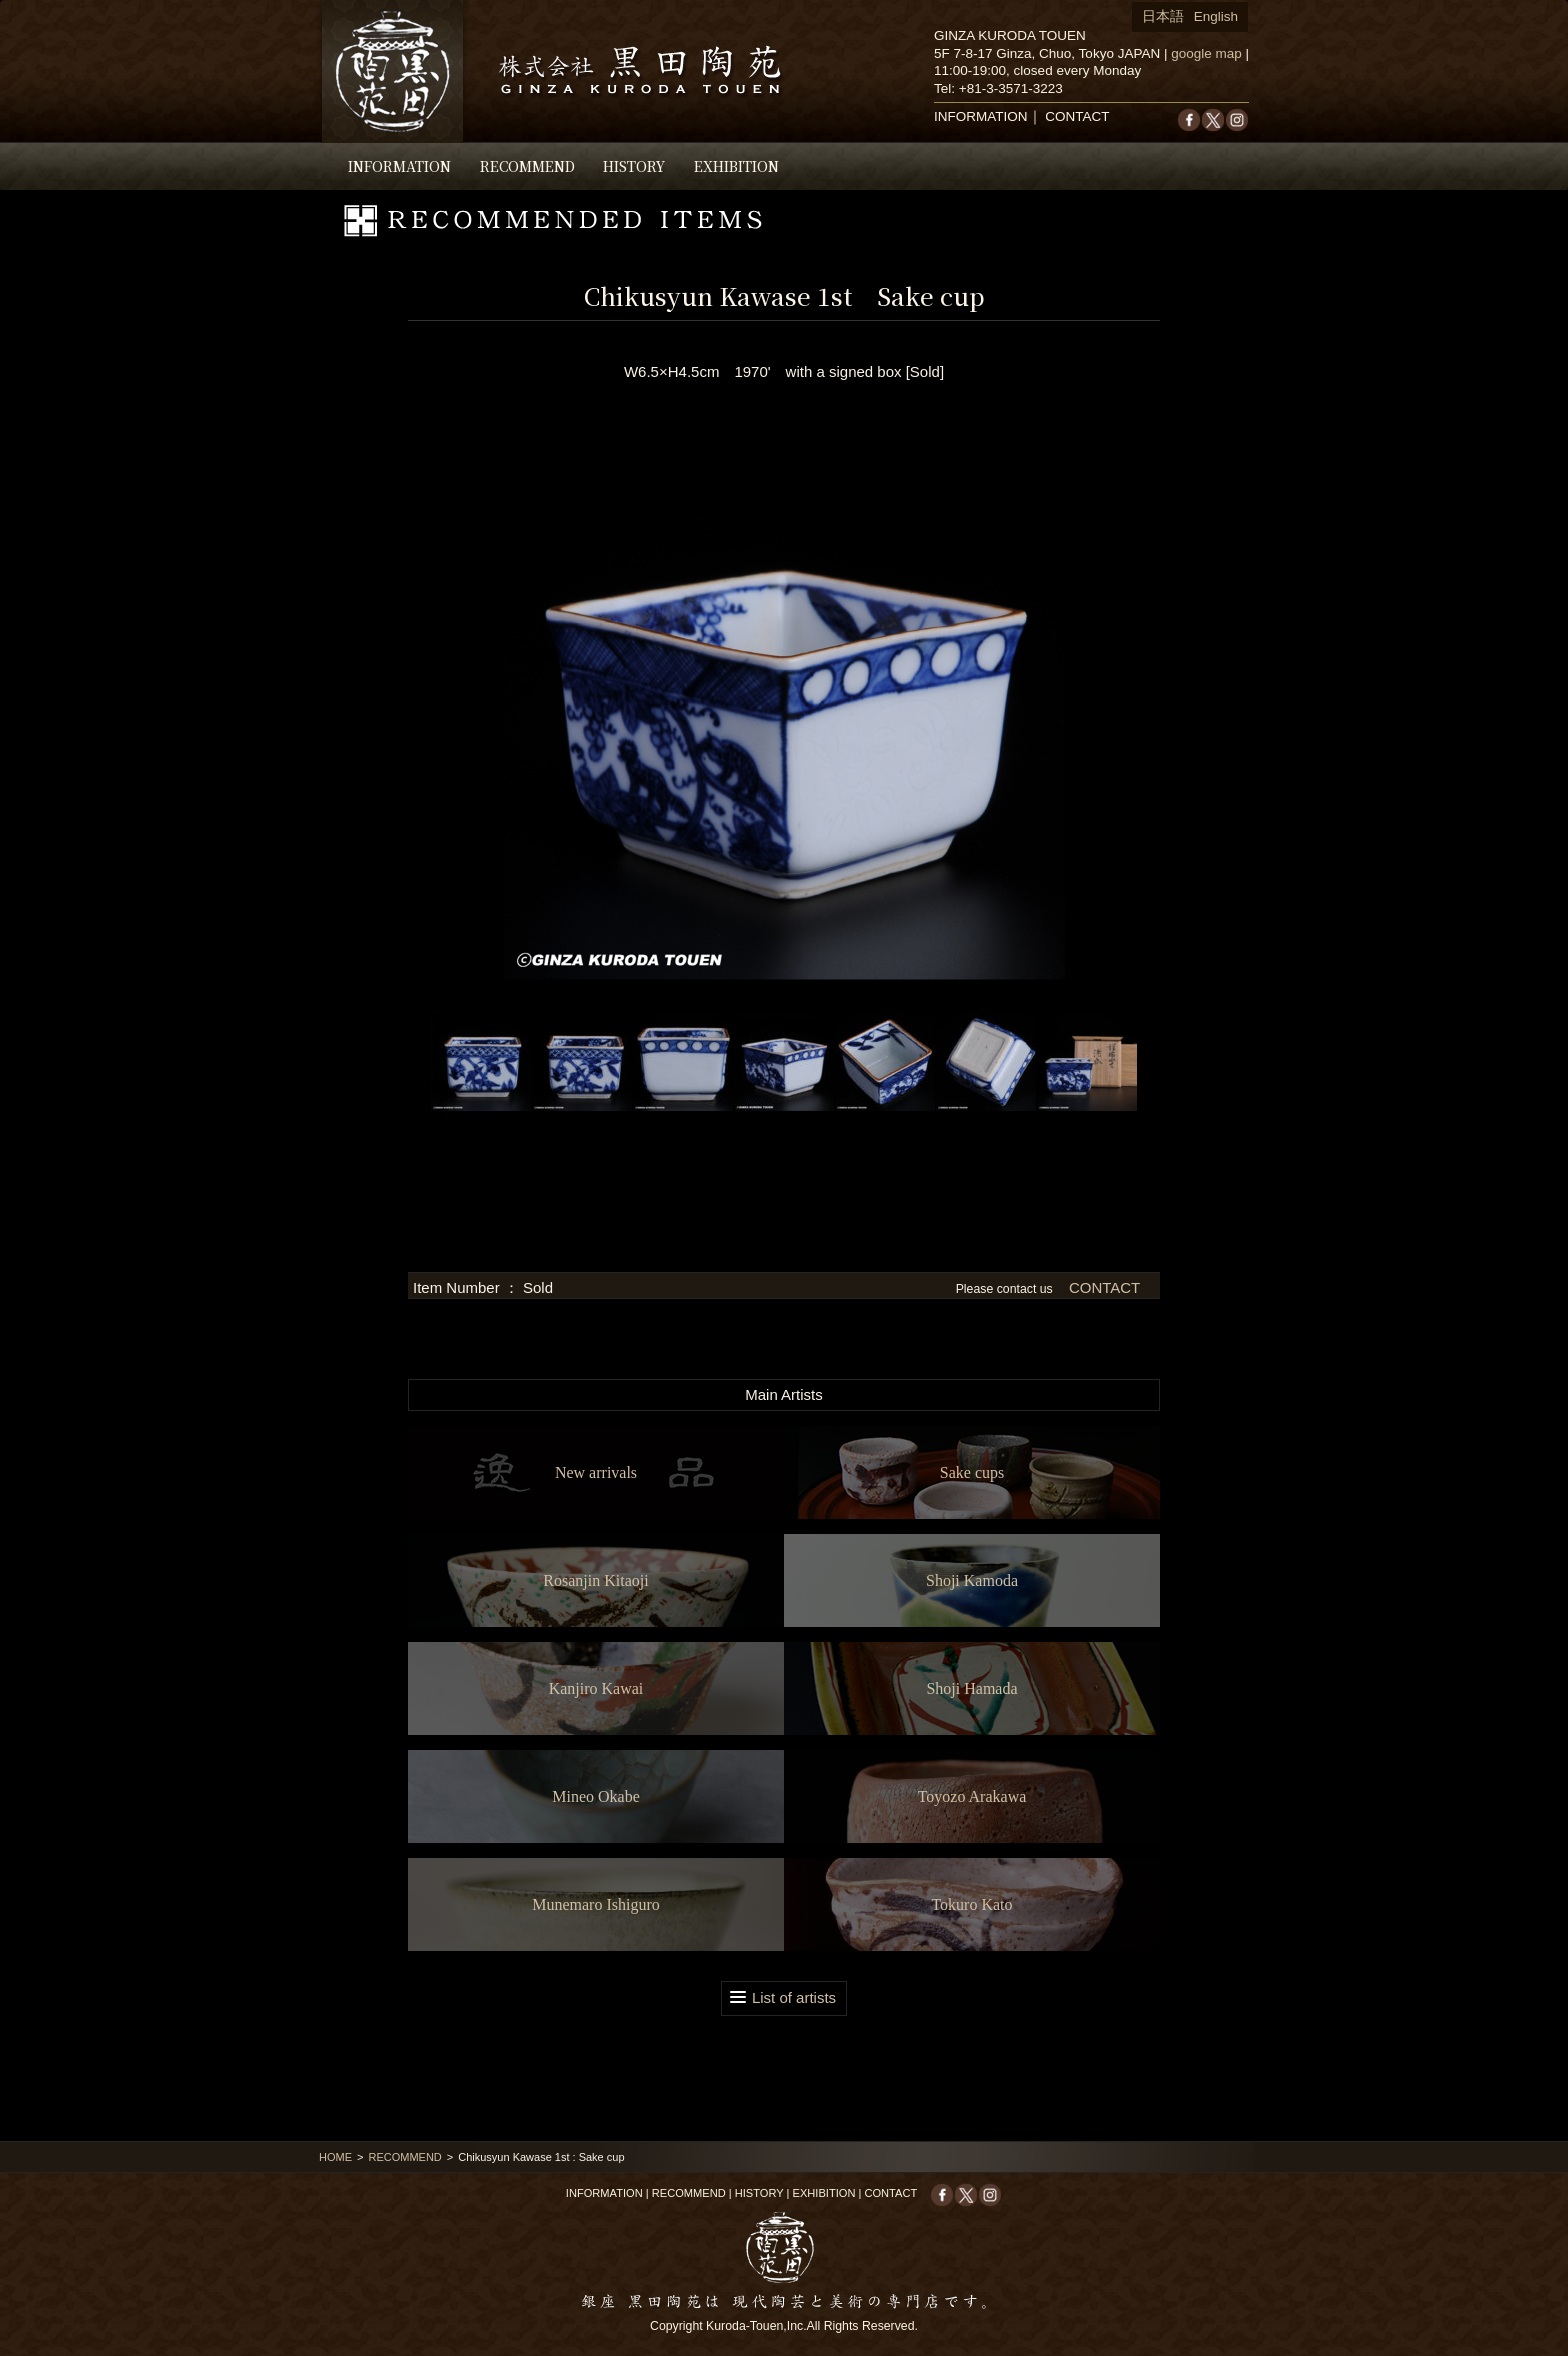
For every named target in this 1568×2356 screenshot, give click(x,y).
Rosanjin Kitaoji (595, 1580)
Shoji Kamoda (972, 1580)
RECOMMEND (527, 166)
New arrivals (596, 1472)
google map (1206, 53)
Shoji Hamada (971, 1688)
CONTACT (1077, 116)
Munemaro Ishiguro (596, 1904)
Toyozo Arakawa (972, 1796)
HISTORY (634, 166)
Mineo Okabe (596, 1796)
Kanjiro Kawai (596, 1688)
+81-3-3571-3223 (1011, 88)
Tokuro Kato (971, 1904)
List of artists (794, 1997)
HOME (335, 2157)
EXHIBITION (736, 166)
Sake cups (972, 1472)
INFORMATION (399, 166)
